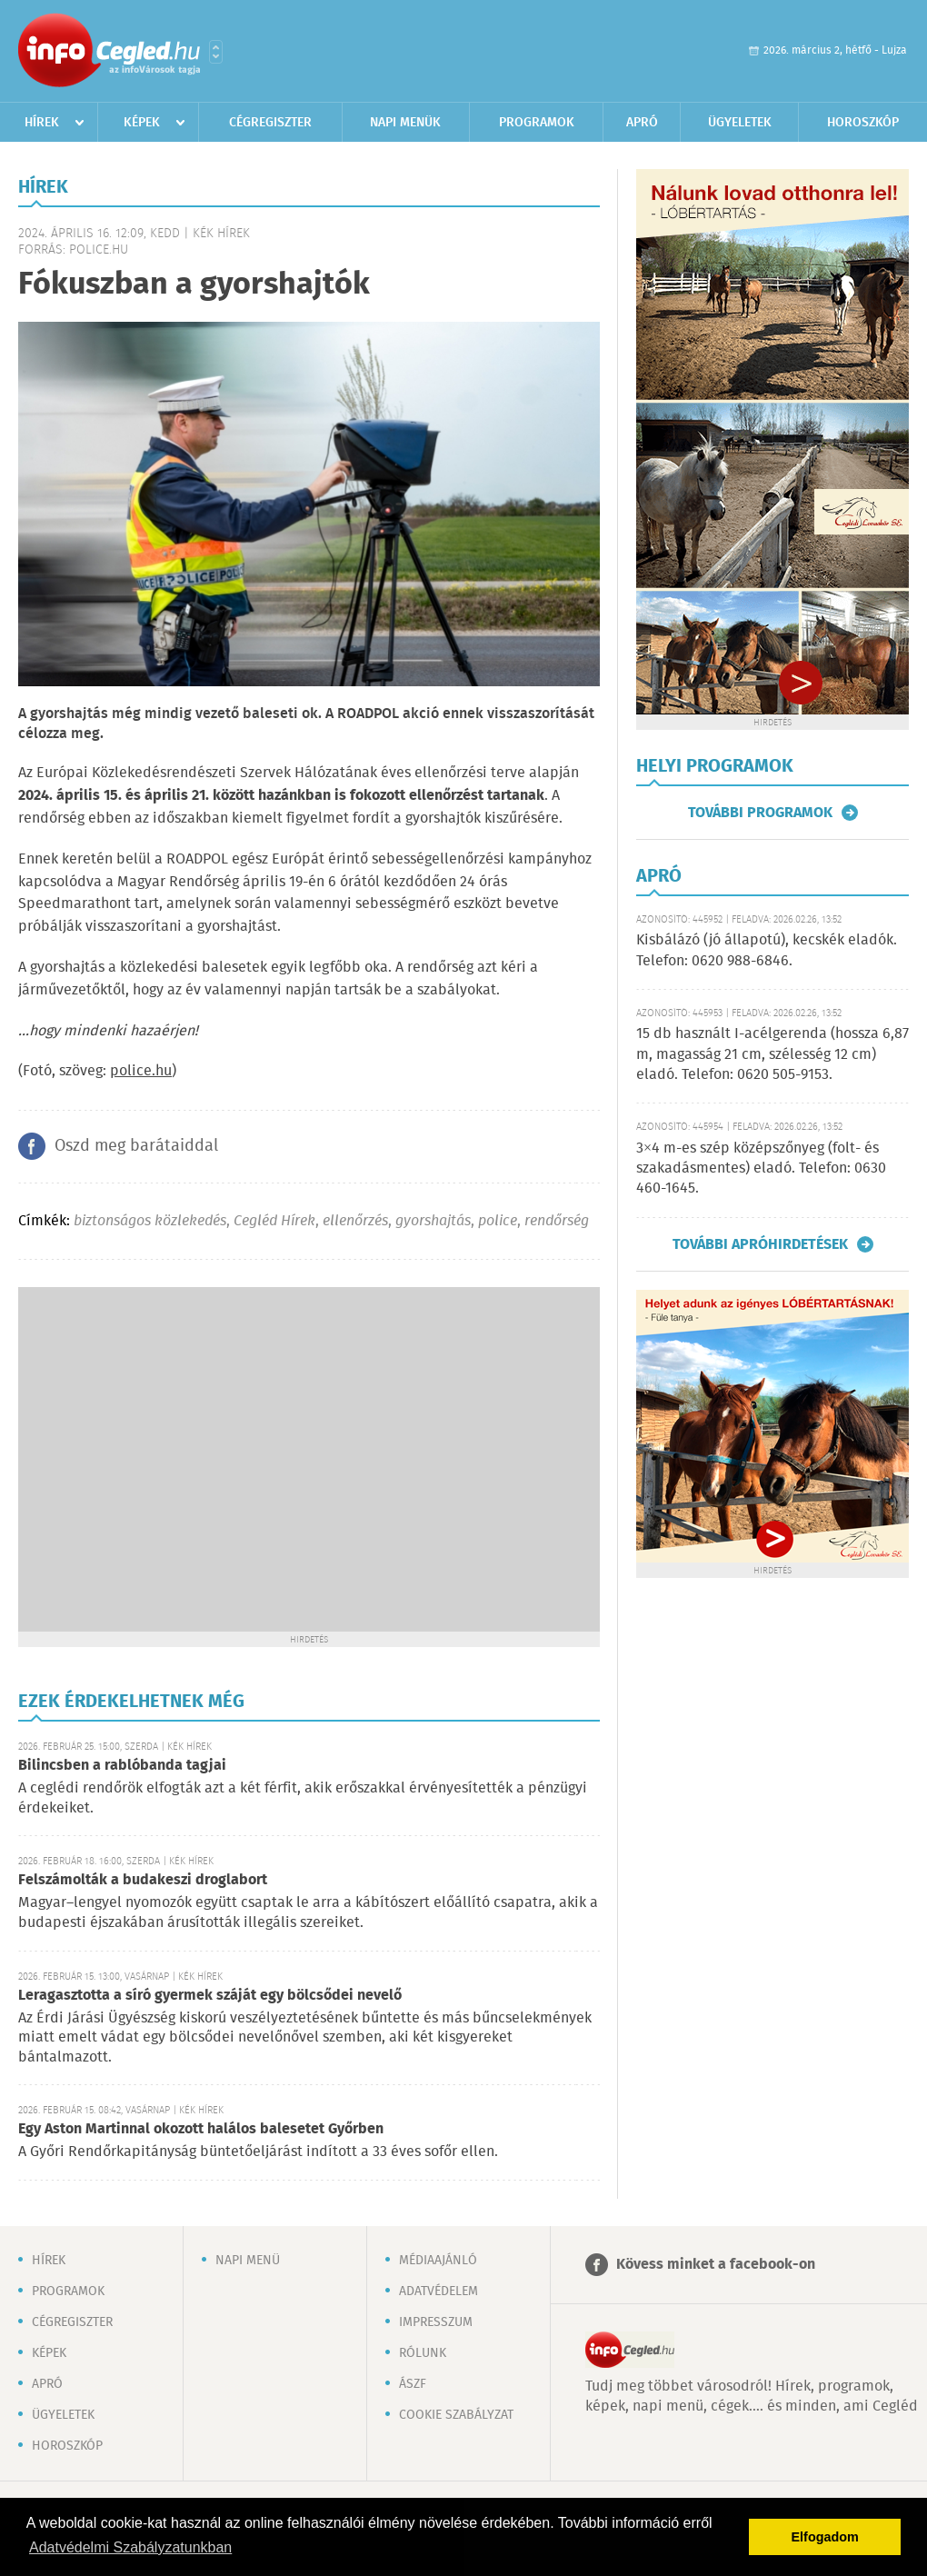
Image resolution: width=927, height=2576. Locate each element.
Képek (142, 123)
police (497, 1221)
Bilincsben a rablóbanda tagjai (122, 1765)
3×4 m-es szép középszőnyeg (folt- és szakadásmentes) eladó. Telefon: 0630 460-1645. (761, 1169)
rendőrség (556, 1221)
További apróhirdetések (760, 1244)
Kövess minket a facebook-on (715, 2264)
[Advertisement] (170, 1457)
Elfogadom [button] (825, 2537)
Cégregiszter (270, 123)
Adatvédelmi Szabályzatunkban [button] (130, 2547)
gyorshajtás (433, 1221)
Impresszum (436, 2322)
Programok (536, 123)
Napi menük (405, 123)
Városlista (216, 52)
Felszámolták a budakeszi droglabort (142, 1880)
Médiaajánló (438, 2261)
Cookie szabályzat (456, 2415)
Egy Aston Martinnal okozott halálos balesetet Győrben (201, 2129)
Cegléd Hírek (274, 1221)
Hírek (42, 123)
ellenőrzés (355, 1221)
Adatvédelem (438, 2291)
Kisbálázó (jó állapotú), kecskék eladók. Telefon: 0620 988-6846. (766, 950)
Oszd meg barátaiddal (136, 1146)
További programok (760, 812)
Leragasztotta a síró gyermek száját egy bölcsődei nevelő (210, 1995)
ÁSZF (412, 2384)
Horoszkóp (863, 123)
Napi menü (247, 2261)
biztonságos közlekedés (150, 1221)
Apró (642, 123)
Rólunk (422, 2353)
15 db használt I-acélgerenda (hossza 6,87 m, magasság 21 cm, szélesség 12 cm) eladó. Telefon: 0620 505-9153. (772, 1054)
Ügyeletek (740, 123)
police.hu (141, 1071)
